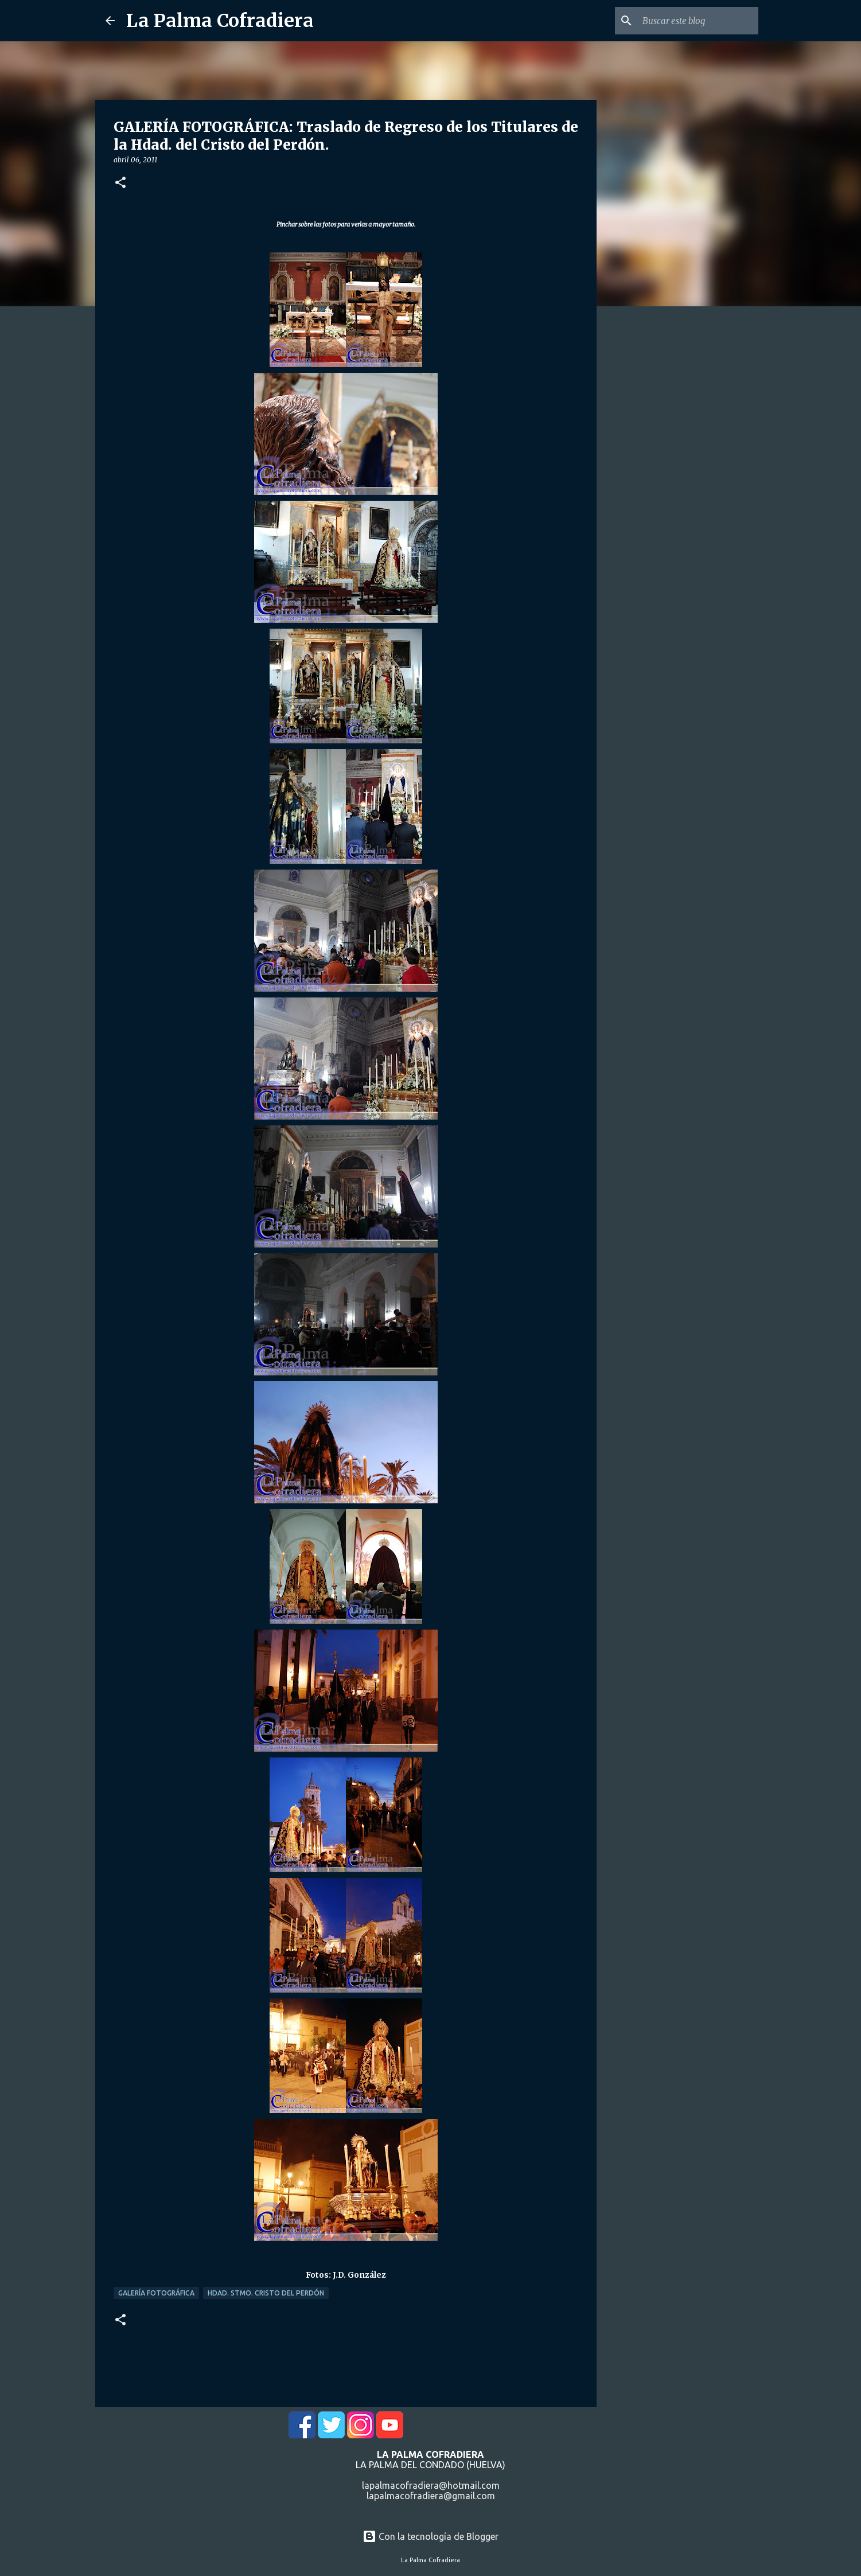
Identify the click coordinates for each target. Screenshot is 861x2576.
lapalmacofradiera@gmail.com (431, 2496)
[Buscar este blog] (698, 20)
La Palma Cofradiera (220, 20)
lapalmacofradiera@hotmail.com (431, 2485)
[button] (120, 183)
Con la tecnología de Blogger (430, 2536)
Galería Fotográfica (156, 2293)
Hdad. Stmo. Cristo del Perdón (266, 2293)
